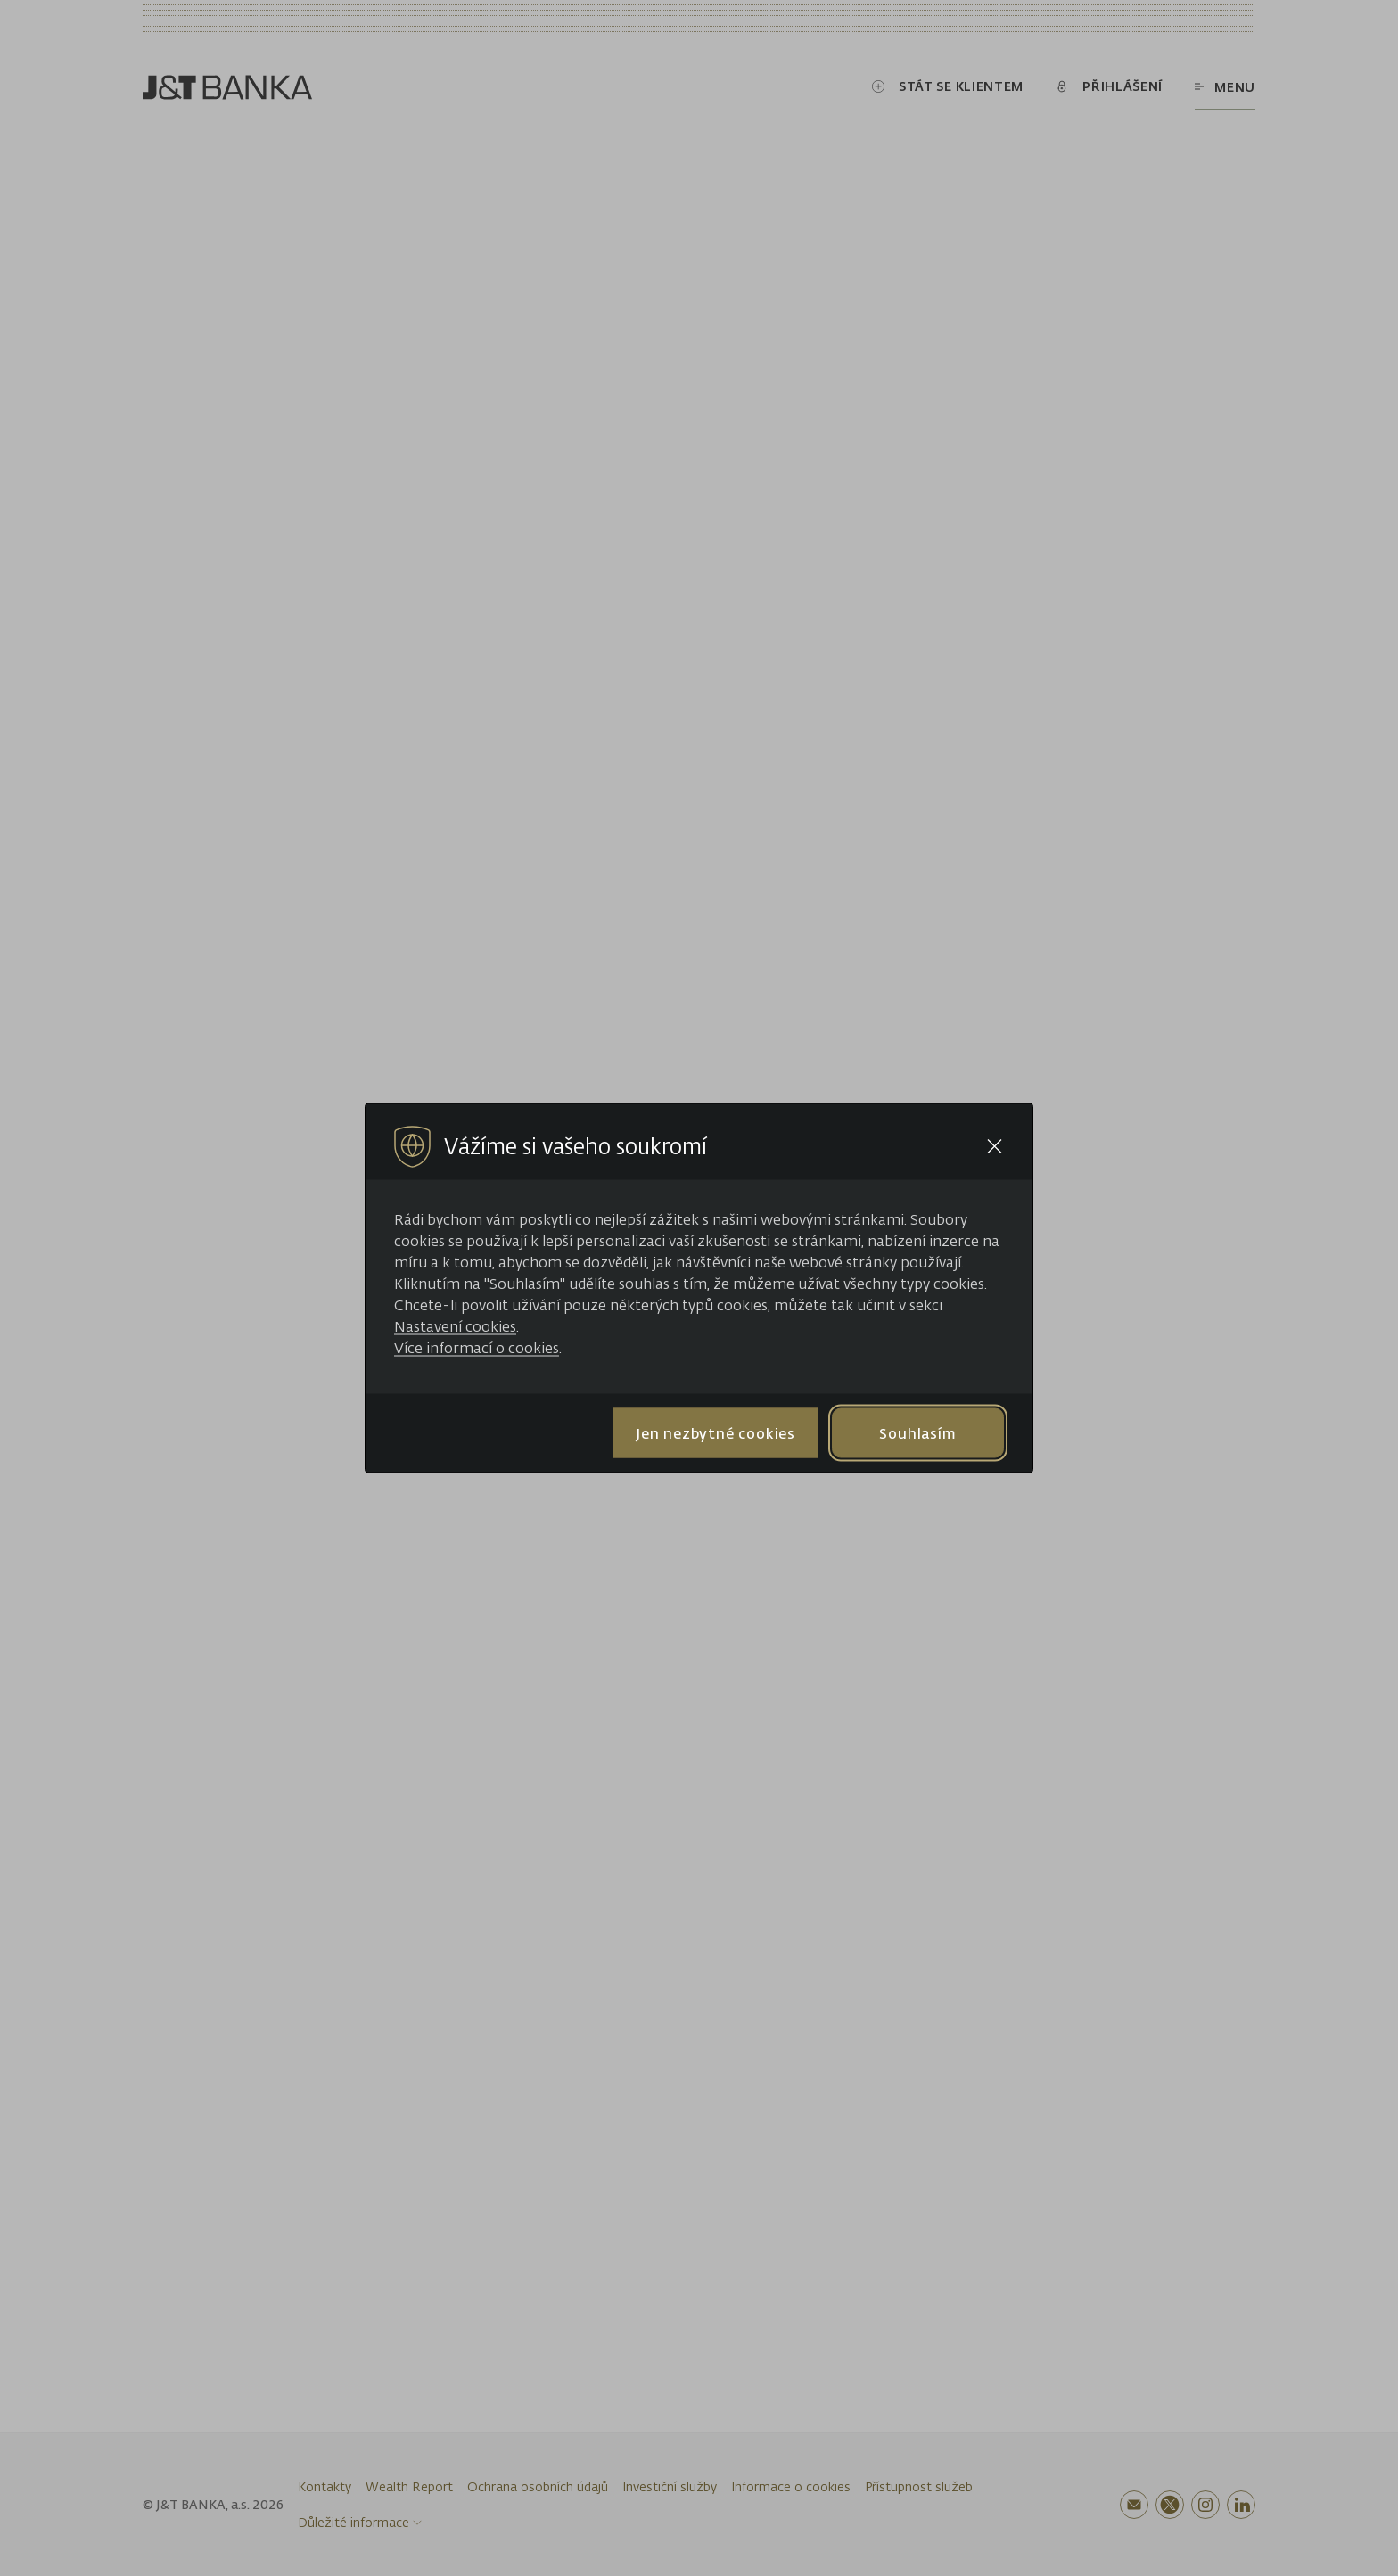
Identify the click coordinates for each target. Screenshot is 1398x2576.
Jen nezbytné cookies (715, 1432)
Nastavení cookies (455, 1326)
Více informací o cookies (476, 1348)
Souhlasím (917, 1432)
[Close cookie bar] (994, 1146)
